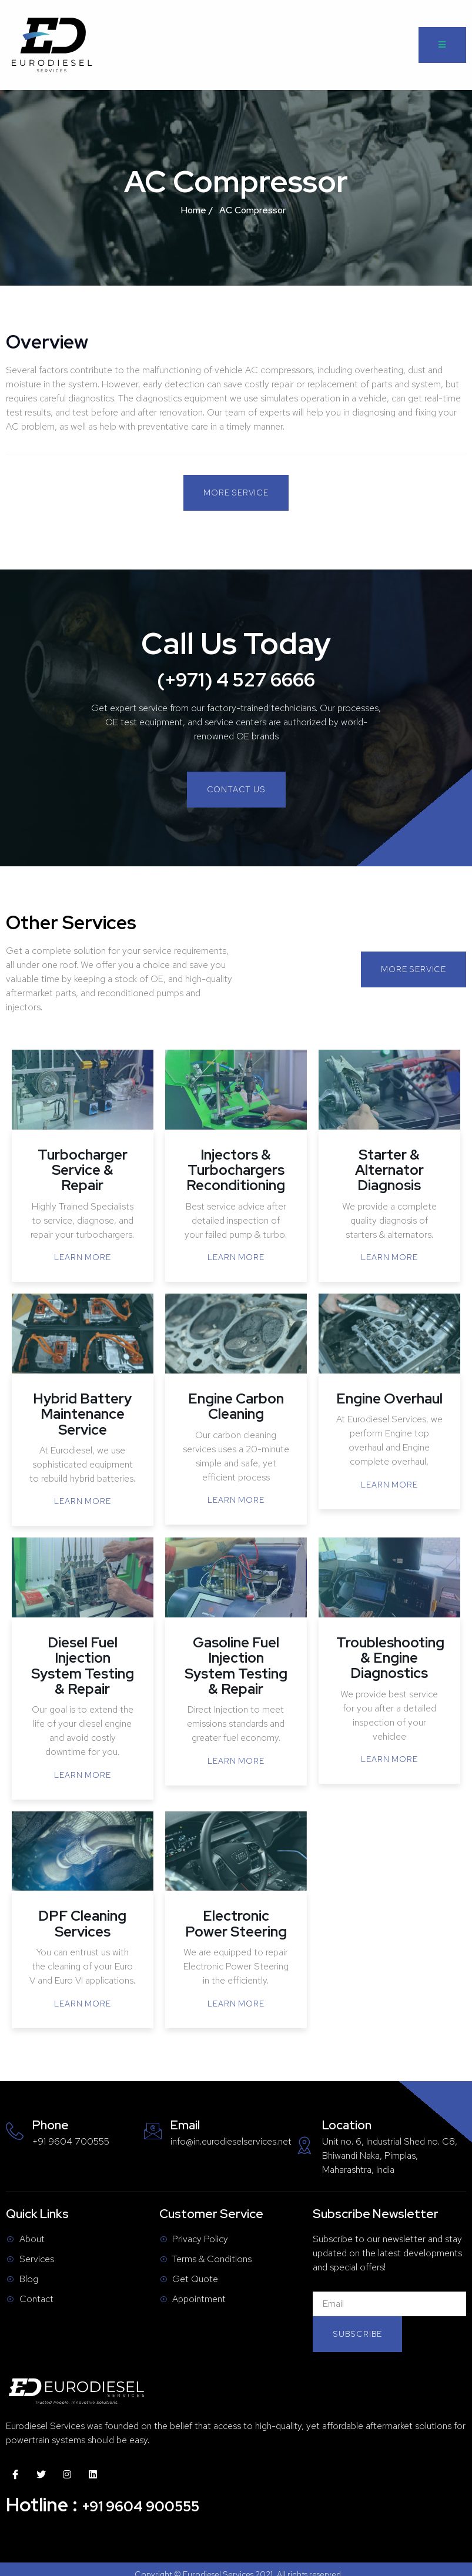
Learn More (82, 1257)
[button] (236, 493)
